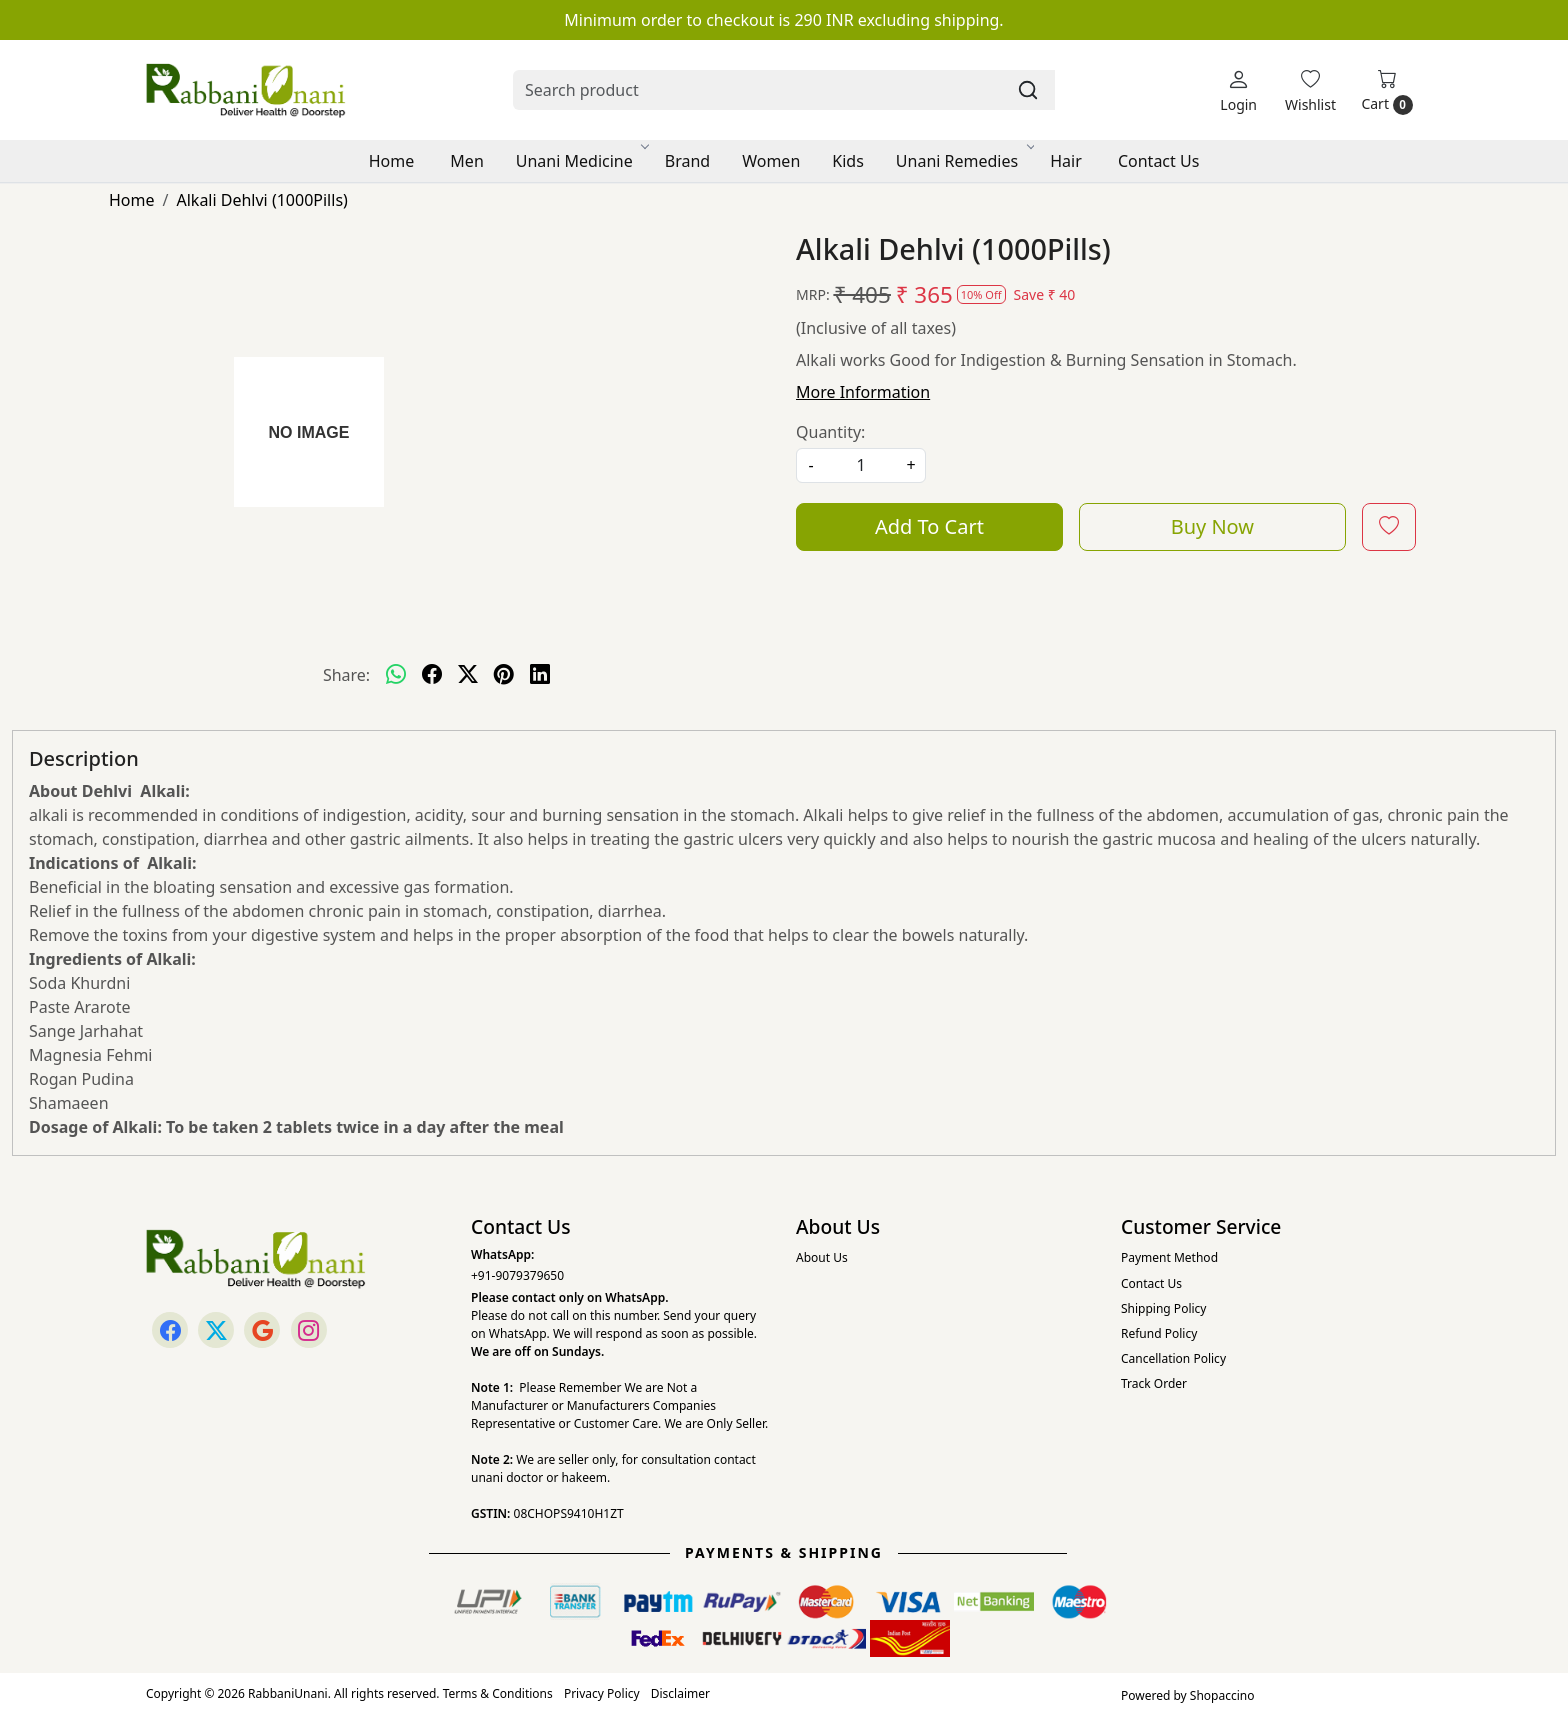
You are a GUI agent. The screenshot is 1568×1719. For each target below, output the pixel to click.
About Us (822, 1257)
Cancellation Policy (1173, 1358)
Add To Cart (929, 526)
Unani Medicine (581, 161)
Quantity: (830, 432)
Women (771, 161)
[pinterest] (504, 675)
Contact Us (1158, 161)
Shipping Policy (1163, 1308)
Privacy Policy (602, 1693)
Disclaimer (680, 1693)
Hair (1066, 161)
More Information (863, 392)
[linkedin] (540, 675)
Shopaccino (1222, 1695)
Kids (848, 161)
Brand (687, 161)
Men (466, 161)
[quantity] (861, 465)
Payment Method (1169, 1257)
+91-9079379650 (517, 1275)
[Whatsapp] (396, 675)
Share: (346, 675)
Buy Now (1212, 526)
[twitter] (468, 675)
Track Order (1154, 1383)
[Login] (1238, 90)
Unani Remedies (964, 161)
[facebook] (432, 675)
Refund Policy (1159, 1333)
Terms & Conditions (498, 1693)
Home (392, 161)
